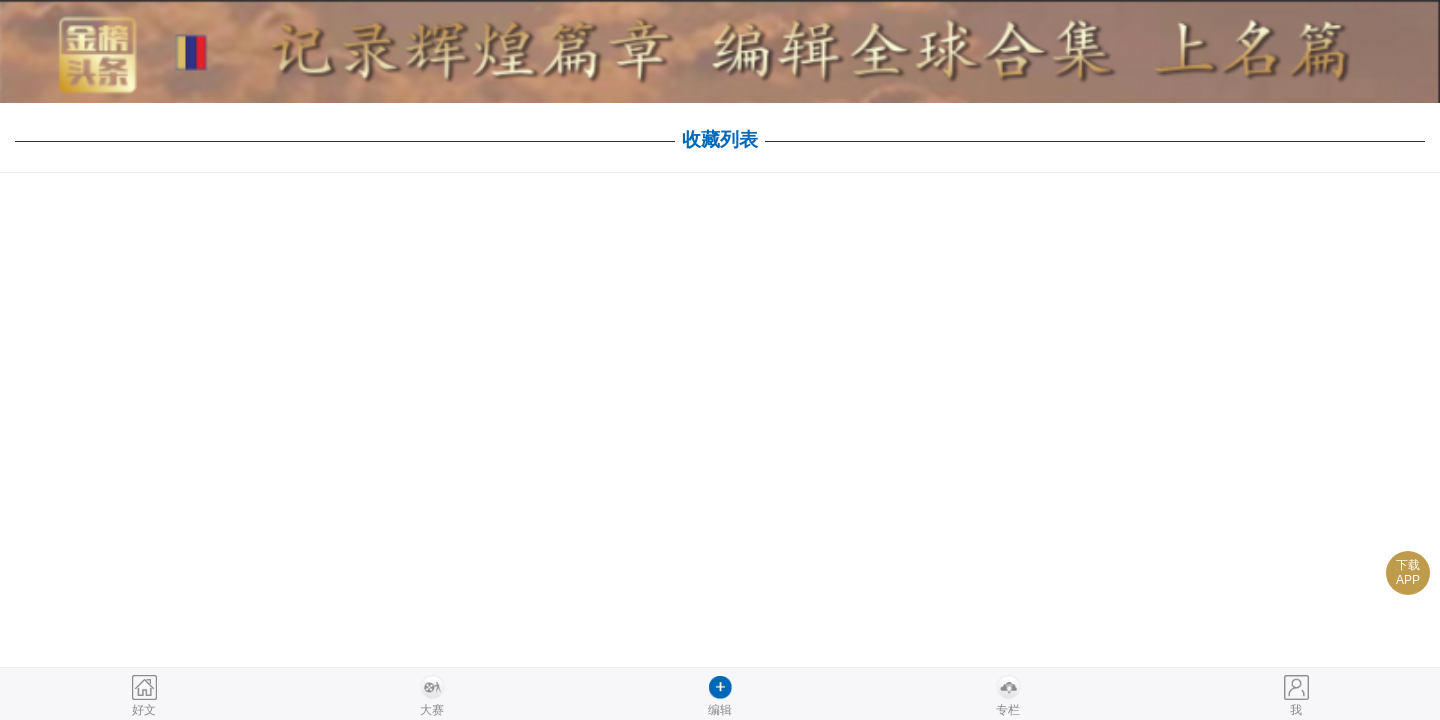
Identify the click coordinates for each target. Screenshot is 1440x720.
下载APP (1408, 572)
